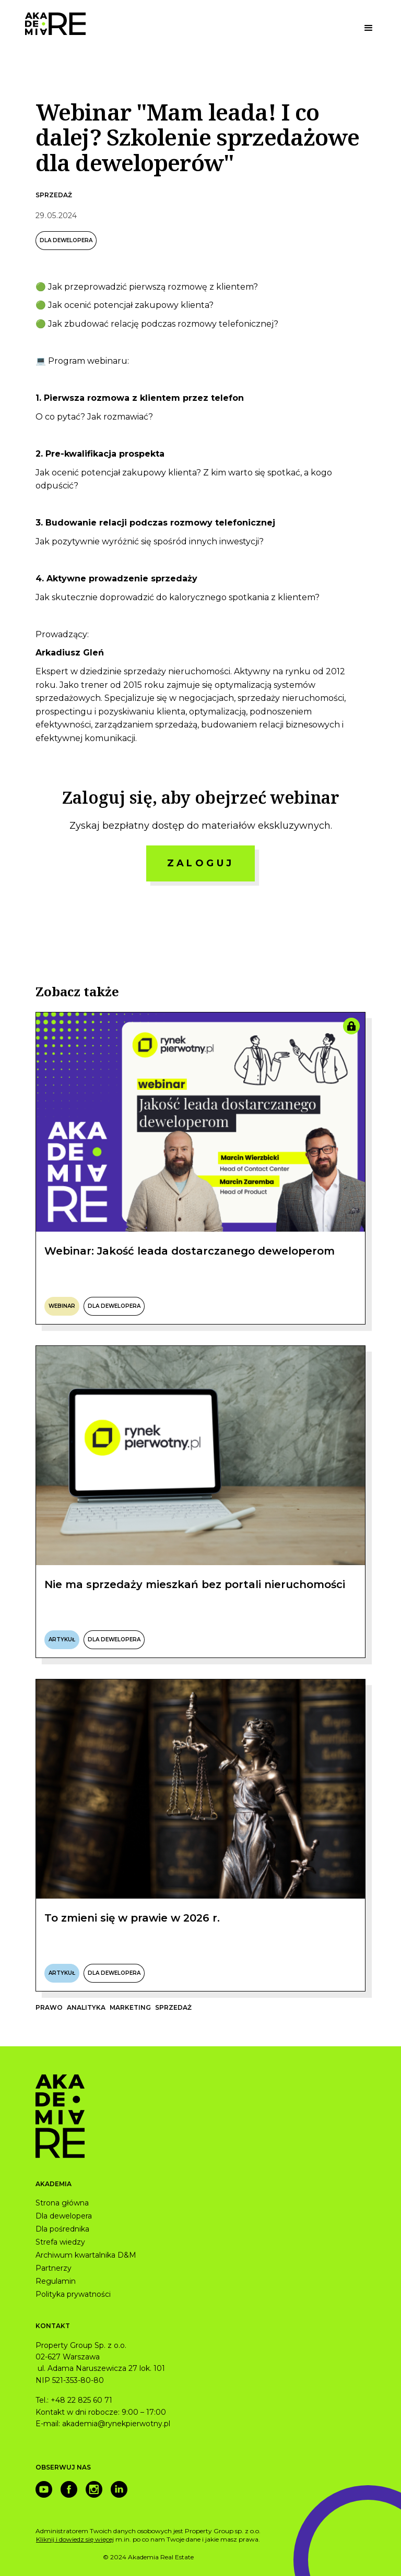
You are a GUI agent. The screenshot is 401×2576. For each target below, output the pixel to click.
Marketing (130, 2007)
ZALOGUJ (200, 863)
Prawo (49, 2007)
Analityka (86, 2007)
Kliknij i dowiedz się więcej (75, 2539)
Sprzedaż (54, 195)
